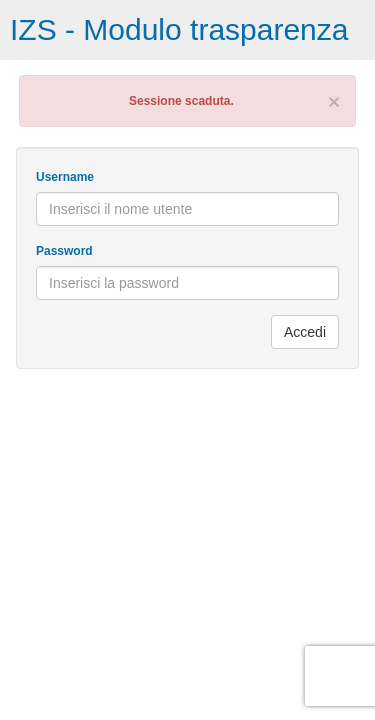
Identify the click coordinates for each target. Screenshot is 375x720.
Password (64, 251)
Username (65, 177)
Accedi (305, 332)
